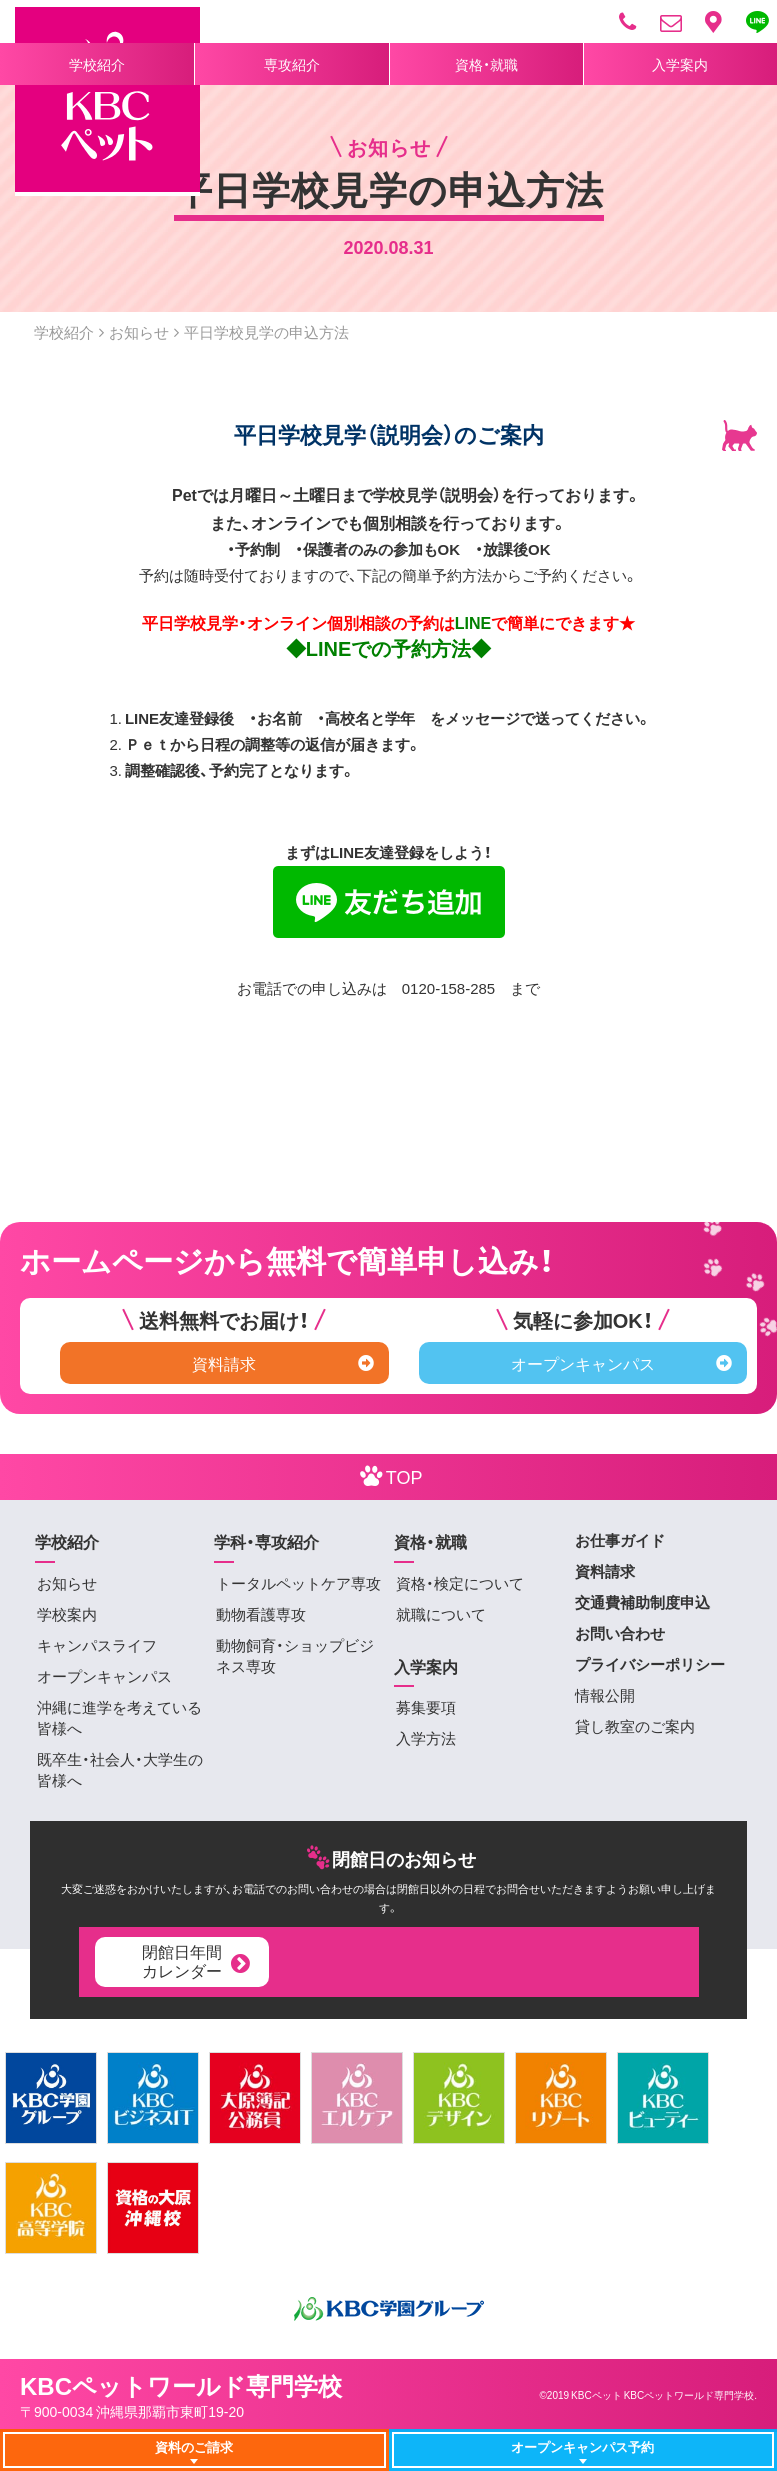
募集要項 (426, 1707)
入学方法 (426, 1738)
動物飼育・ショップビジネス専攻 (295, 1655)
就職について (441, 1614)
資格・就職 (486, 64)
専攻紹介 (292, 64)
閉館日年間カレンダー (198, 1960)
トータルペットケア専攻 (298, 1583)
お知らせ (139, 332)
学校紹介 (97, 64)
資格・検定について (460, 1583)
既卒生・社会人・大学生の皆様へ (120, 1769)
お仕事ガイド (620, 1540)
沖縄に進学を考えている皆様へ (119, 1717)
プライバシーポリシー (650, 1664)
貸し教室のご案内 (635, 1726)
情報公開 (605, 1695)
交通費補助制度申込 (642, 1602)
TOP (389, 1475)
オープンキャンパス (621, 1363)
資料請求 (282, 1363)
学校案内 (67, 1614)
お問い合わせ (620, 1633)
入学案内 (680, 64)
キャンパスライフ (97, 1645)
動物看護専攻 (261, 1614)
